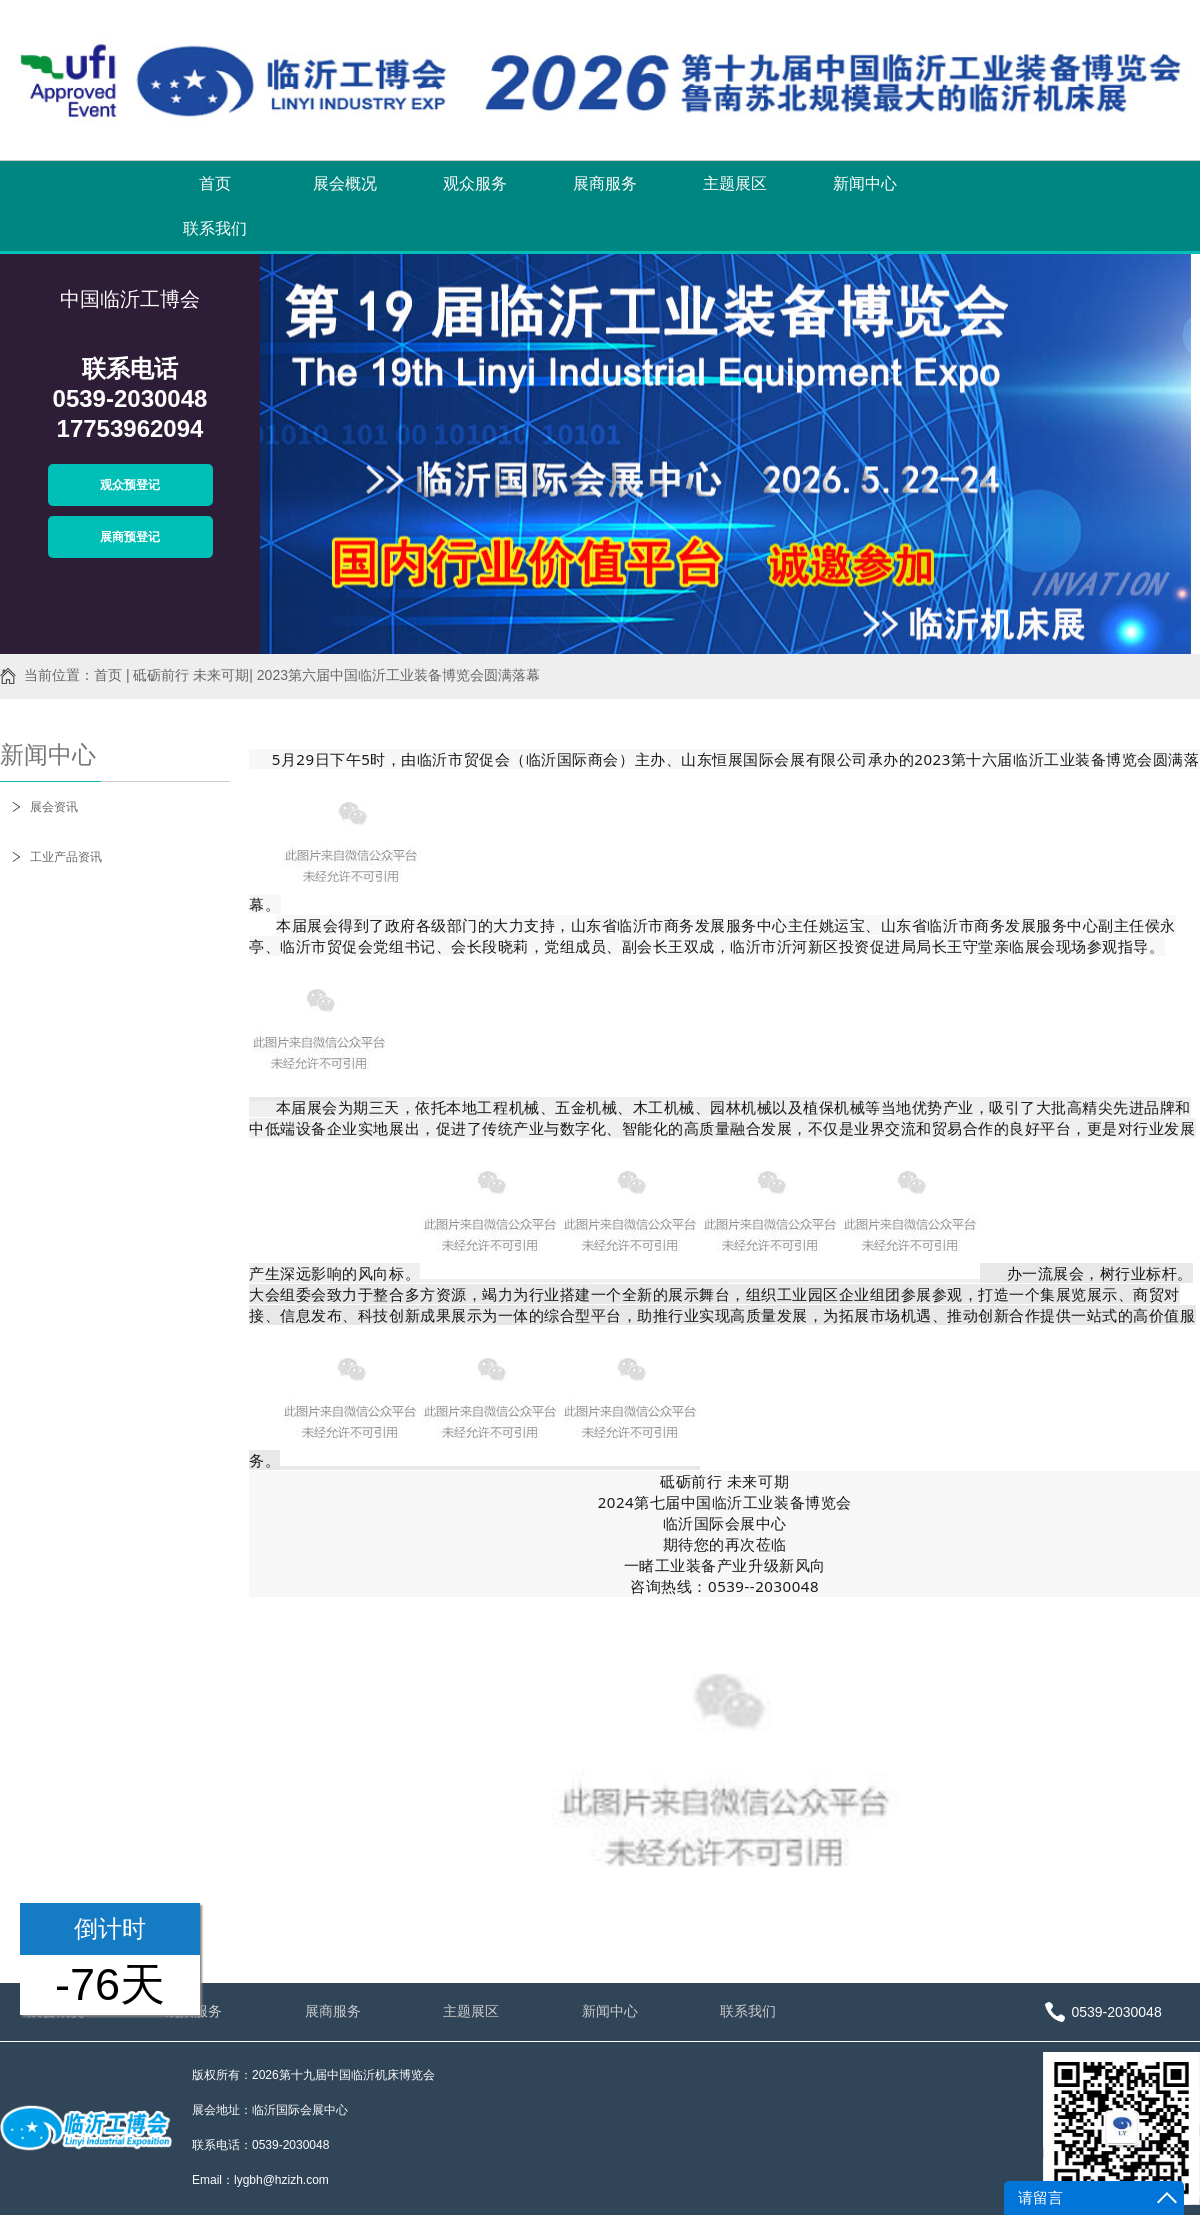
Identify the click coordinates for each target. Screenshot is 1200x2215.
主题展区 (735, 183)
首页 (215, 183)
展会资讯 (54, 807)
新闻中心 (865, 183)
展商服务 (605, 183)
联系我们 (215, 228)
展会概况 (345, 183)
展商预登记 (130, 537)
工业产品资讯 (66, 857)
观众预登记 (130, 485)
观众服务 (475, 183)
